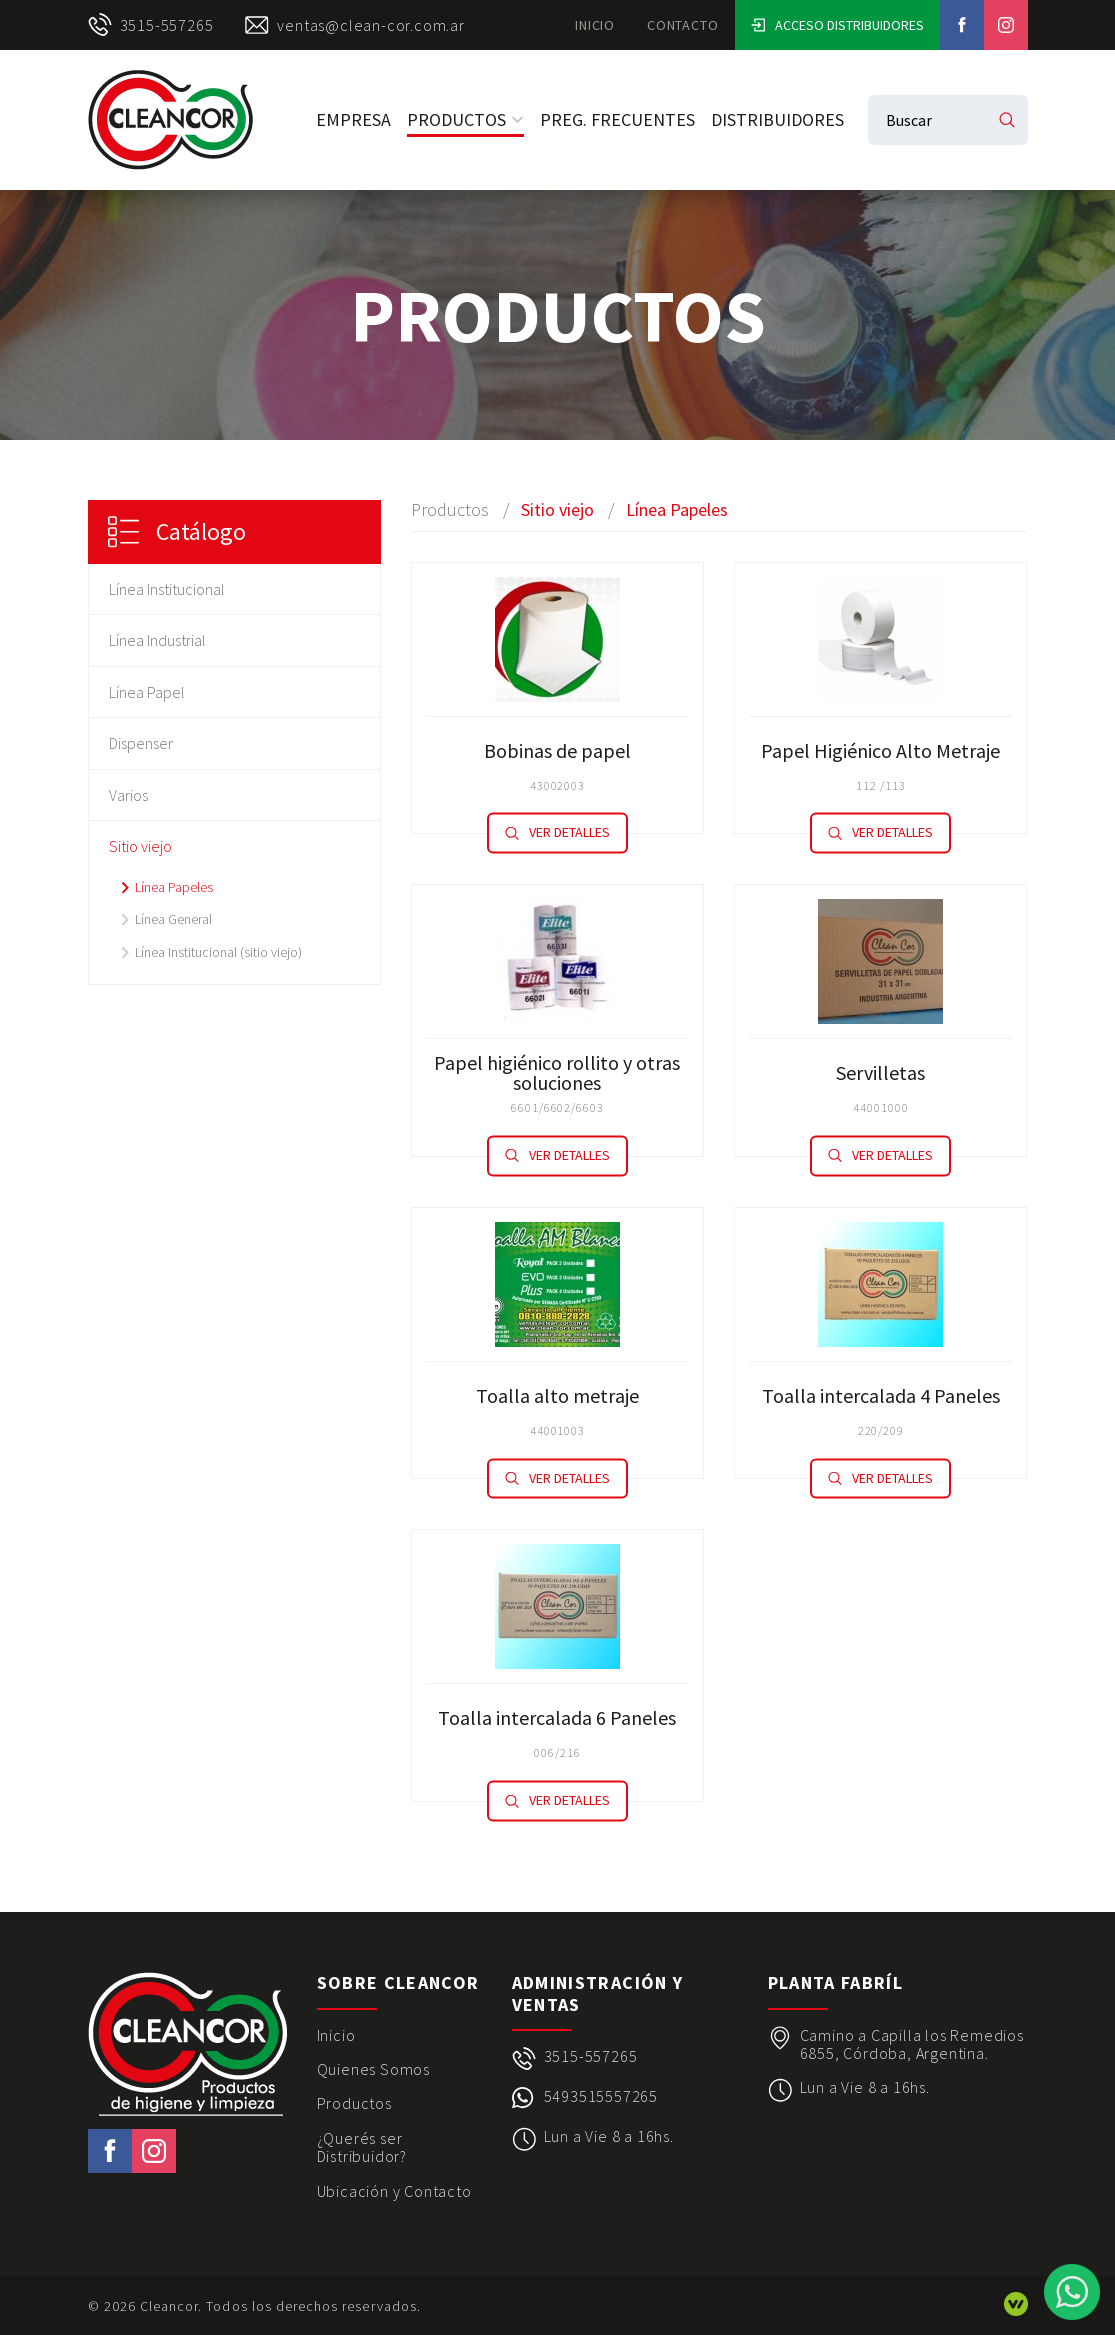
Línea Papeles (174, 887)
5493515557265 (601, 2096)
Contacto (682, 25)
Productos (465, 119)
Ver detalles (557, 833)
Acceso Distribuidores (837, 25)
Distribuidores (777, 119)
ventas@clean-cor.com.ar (354, 25)
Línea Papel (147, 692)
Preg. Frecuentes (617, 119)
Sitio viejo (140, 846)
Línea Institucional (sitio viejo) (218, 952)
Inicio (595, 25)
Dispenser (141, 743)
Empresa (353, 119)
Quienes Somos (373, 2069)
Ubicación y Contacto (394, 2191)
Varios (128, 795)
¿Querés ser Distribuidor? (362, 2147)
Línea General (173, 919)
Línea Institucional (167, 589)
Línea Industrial (157, 640)
